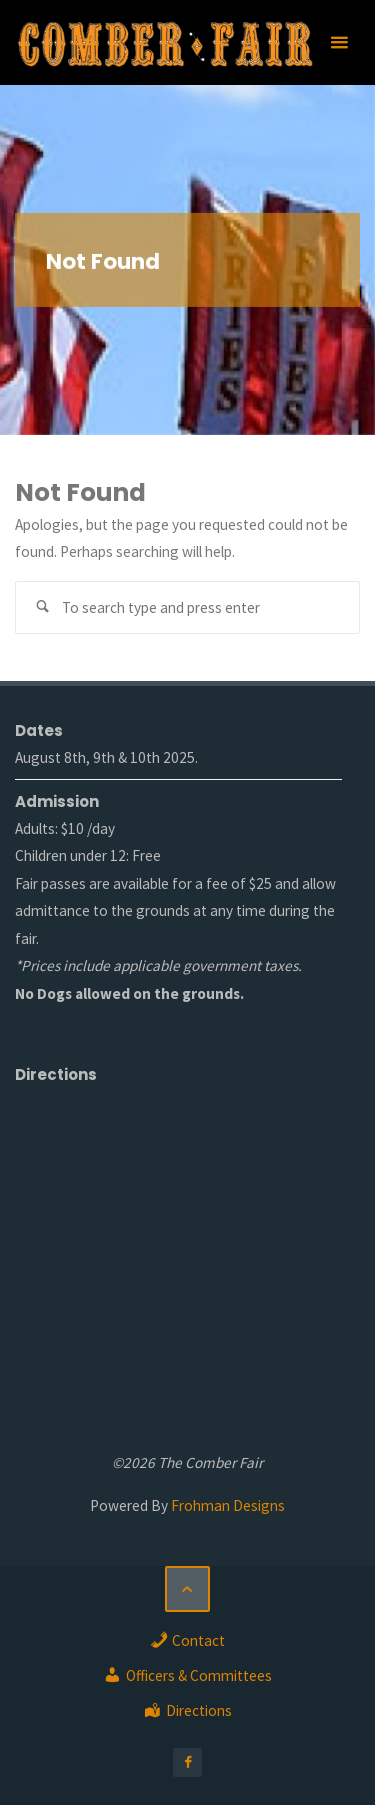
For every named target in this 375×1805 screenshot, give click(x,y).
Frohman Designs (228, 1505)
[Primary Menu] (339, 42)
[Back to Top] (188, 1589)
